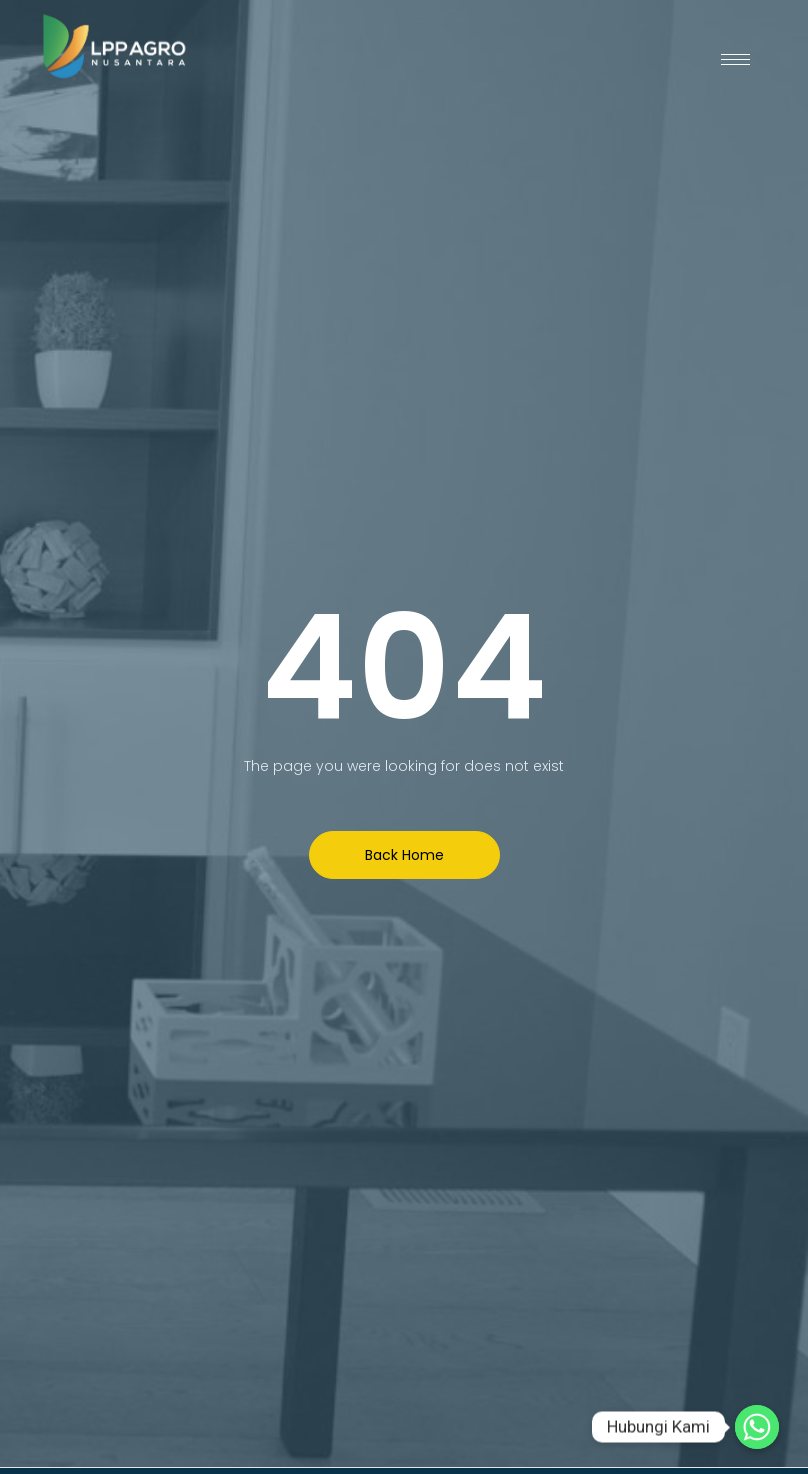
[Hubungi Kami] (757, 1427)
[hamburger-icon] (735, 59)
